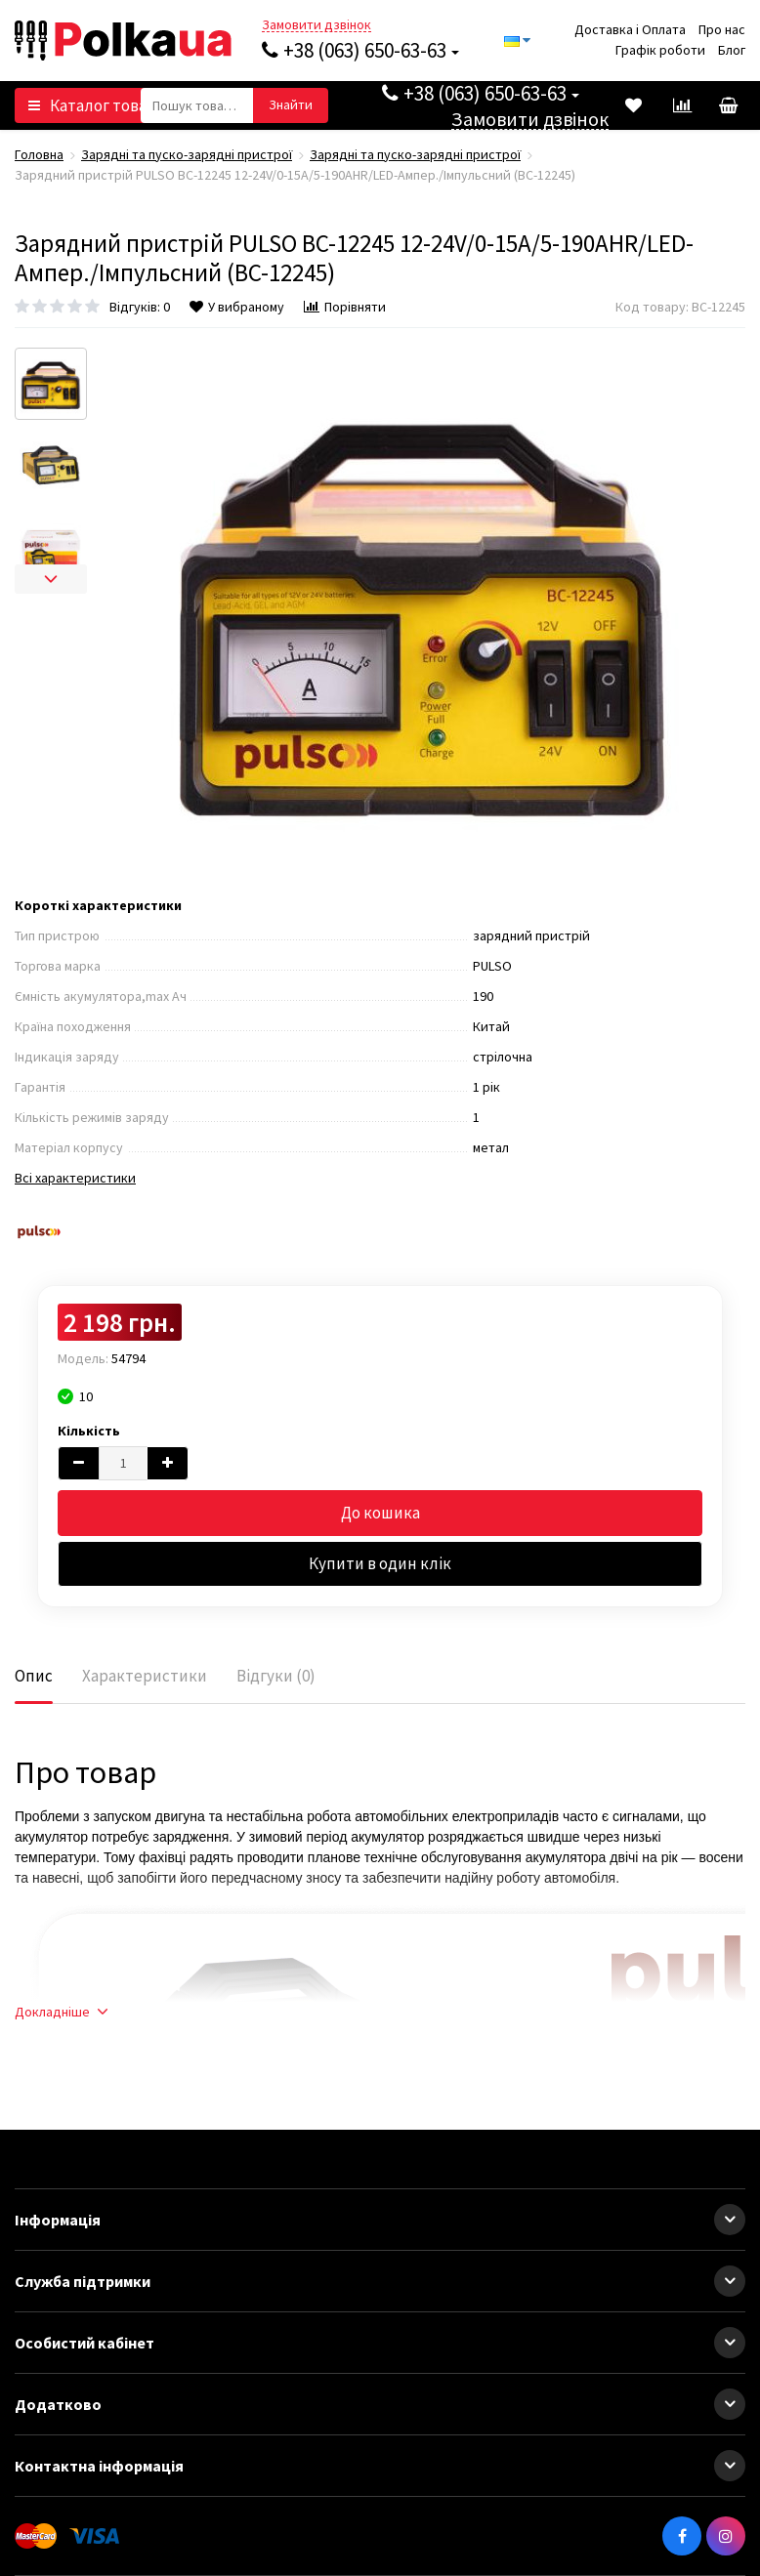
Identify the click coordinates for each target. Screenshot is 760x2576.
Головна (39, 154)
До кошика (380, 1512)
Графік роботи (660, 50)
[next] (51, 579)
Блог (731, 50)
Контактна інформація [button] (380, 2465)
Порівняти (345, 306)
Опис (34, 1675)
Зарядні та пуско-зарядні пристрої (186, 154)
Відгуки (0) (276, 1675)
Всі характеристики (75, 1177)
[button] (729, 2219)
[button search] (290, 105)
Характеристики (144, 1675)
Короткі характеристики (98, 905)
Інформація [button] (380, 2219)
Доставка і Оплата (630, 29)
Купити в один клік (380, 1563)
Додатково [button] (380, 2404)
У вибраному (237, 306)
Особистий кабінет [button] (380, 2342)
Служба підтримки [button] (380, 2281)
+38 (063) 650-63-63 (360, 50)
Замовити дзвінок (316, 25)
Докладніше (61, 2011)
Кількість (89, 1430)
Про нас (721, 29)
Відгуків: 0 (139, 306)
